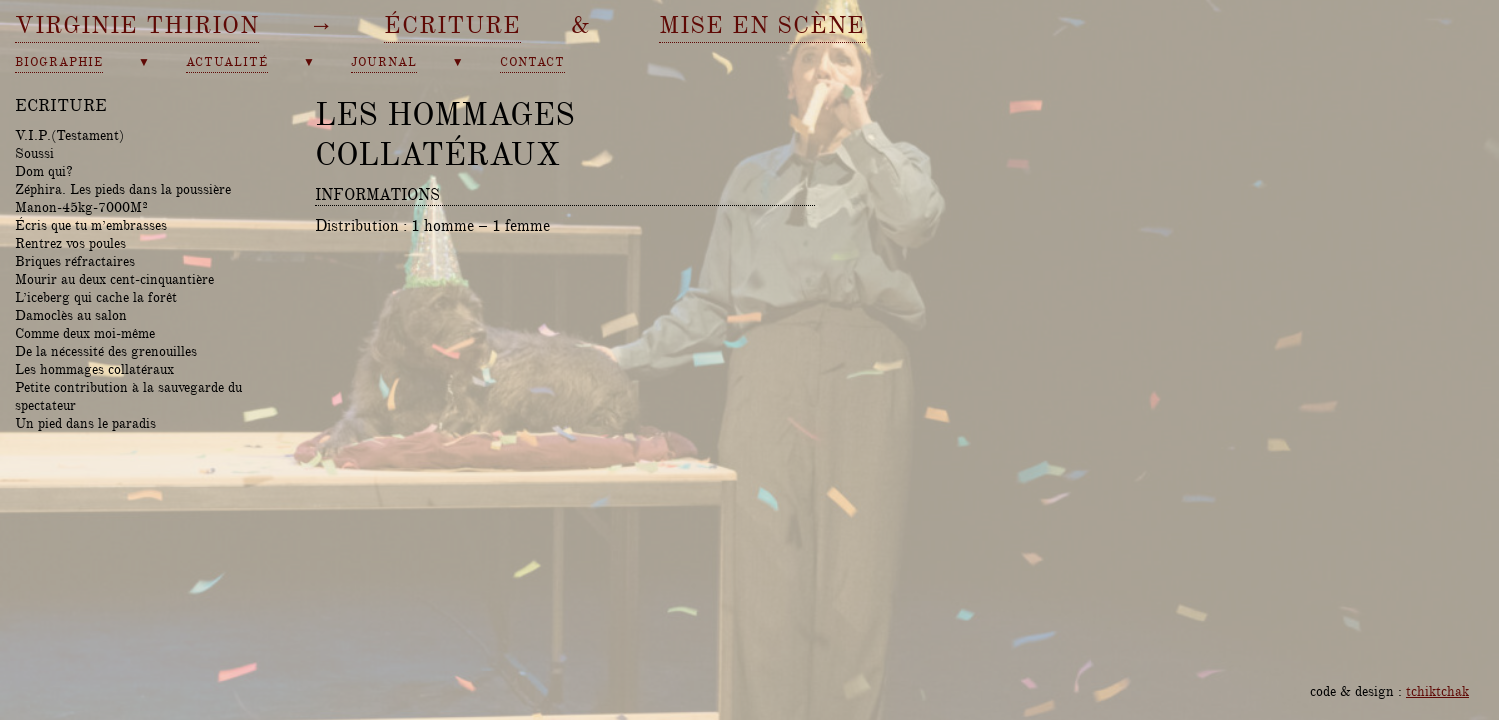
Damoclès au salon (71, 315)
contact (532, 62)
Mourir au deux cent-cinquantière (114, 279)
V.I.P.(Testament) (69, 135)
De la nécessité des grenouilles (106, 351)
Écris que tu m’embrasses (91, 225)
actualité (227, 62)
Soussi (34, 153)
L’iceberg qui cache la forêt (96, 297)
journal (384, 62)
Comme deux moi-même (85, 333)
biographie (59, 62)
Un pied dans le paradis (85, 423)
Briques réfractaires (75, 261)
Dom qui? (44, 171)
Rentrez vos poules (70, 243)
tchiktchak (1437, 691)
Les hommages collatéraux (94, 369)
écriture (452, 25)
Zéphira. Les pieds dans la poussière (123, 189)
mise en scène (762, 25)
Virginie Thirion (137, 25)
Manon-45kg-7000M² (81, 207)
